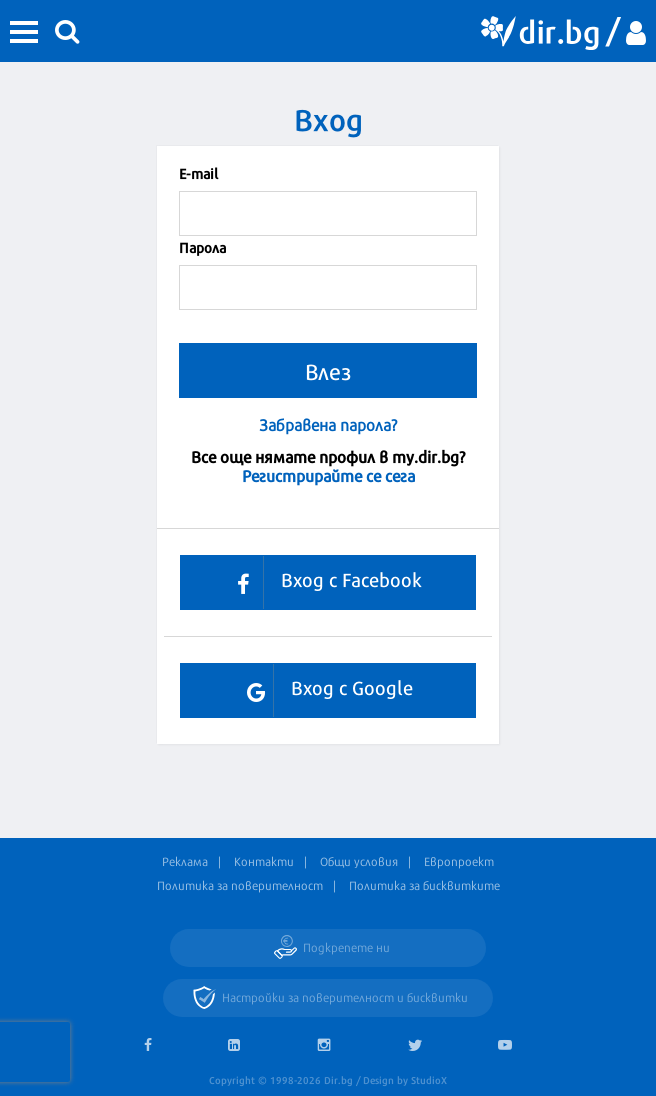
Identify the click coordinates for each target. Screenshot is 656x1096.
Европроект (459, 861)
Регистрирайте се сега (328, 474)
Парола (202, 246)
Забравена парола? (328, 424)
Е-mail (198, 172)
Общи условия (359, 861)
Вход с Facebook (322, 582)
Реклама (185, 861)
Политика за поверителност (240, 885)
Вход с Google (322, 690)
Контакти (264, 861)
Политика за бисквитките (424, 885)
